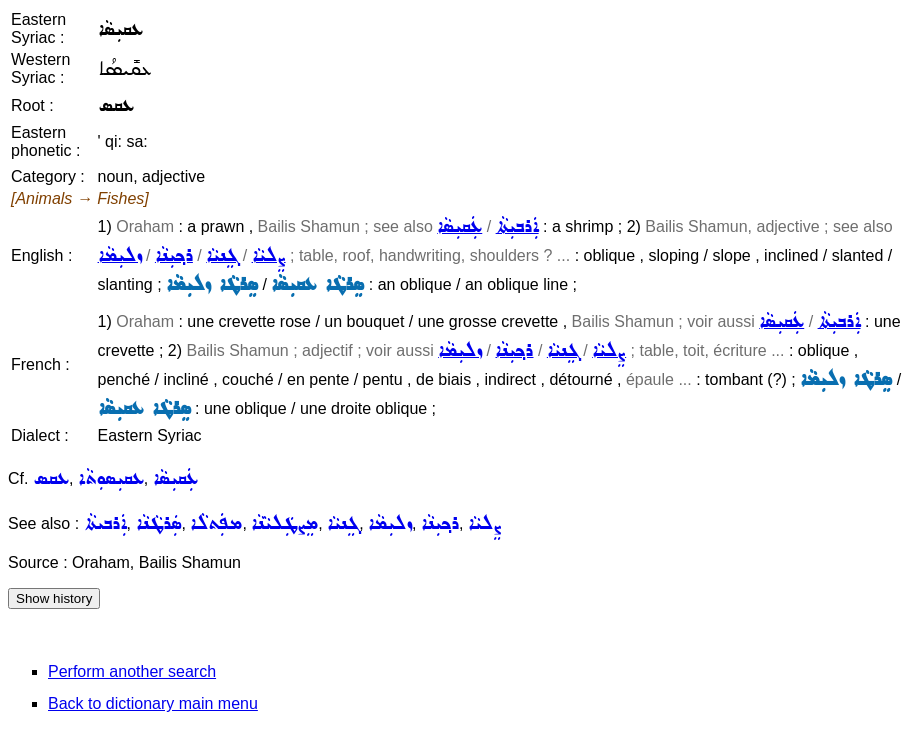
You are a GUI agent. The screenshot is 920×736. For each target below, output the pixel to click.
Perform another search (132, 671)
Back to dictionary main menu (153, 703)
